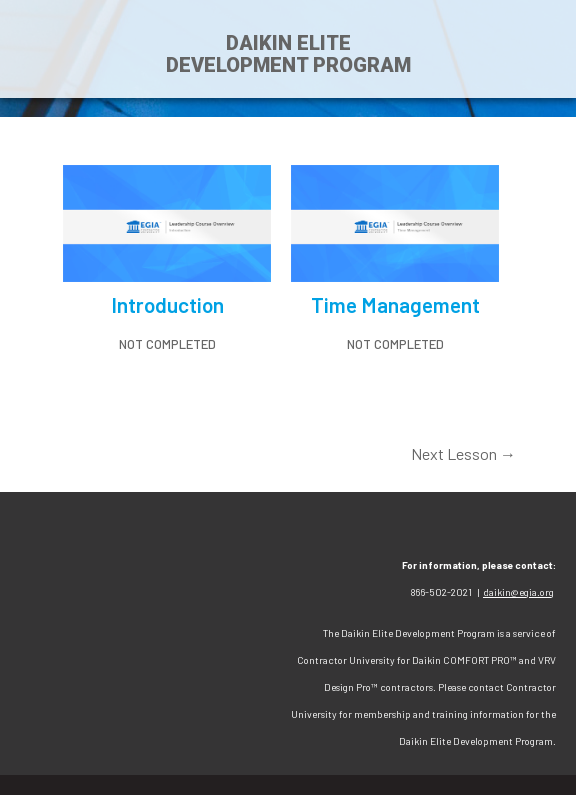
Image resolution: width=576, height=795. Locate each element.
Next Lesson (463, 453)
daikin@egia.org (518, 592)
